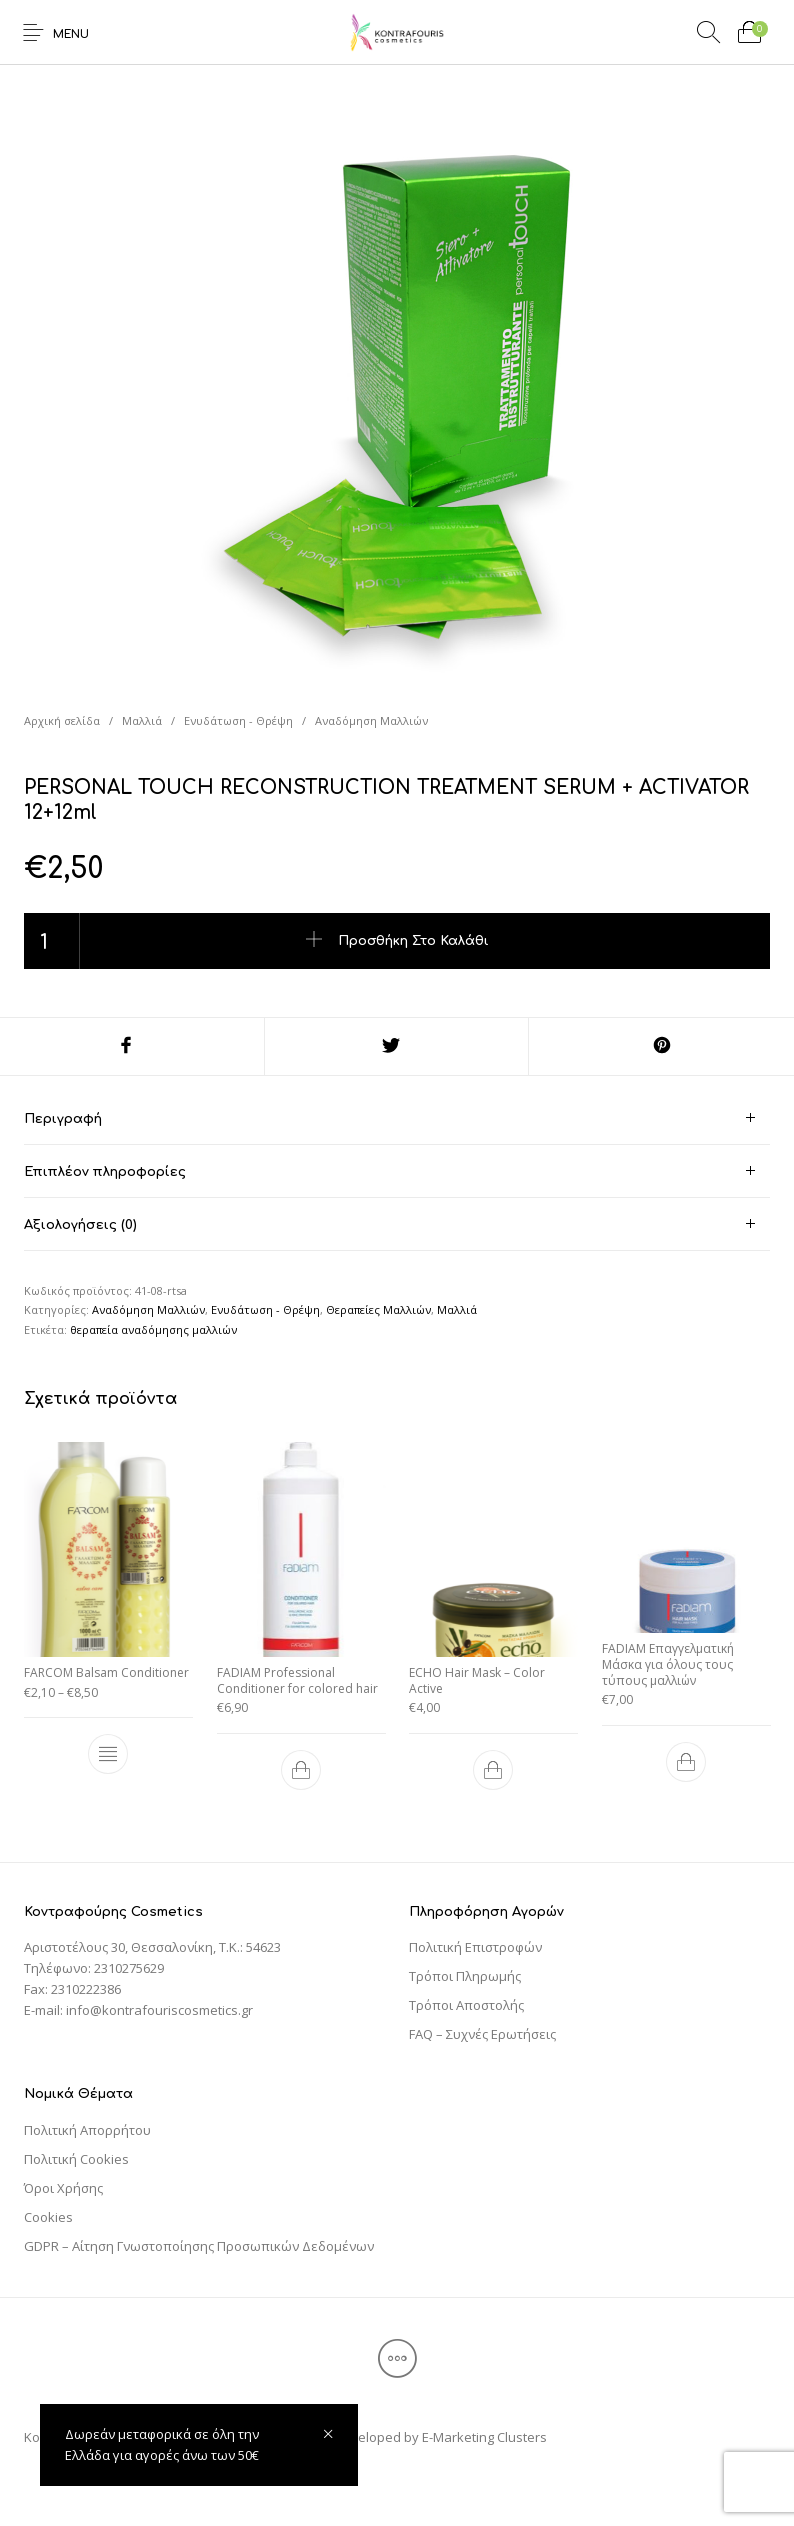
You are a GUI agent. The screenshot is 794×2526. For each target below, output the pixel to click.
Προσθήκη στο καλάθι (413, 941)
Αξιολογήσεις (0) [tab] (80, 1225)
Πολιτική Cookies (76, 2159)
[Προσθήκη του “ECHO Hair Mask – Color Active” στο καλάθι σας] (493, 1770)
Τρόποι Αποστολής (466, 2005)
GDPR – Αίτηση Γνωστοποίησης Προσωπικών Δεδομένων (199, 2246)
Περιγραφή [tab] (63, 1119)
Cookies (48, 2217)
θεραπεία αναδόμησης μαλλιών (153, 1329)
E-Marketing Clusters (484, 2437)
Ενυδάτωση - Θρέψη (238, 720)
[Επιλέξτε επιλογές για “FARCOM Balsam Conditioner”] (108, 1754)
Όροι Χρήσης (63, 2188)
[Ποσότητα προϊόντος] (52, 941)
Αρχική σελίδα (62, 720)
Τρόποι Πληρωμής (465, 1976)
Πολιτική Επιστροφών (475, 1947)
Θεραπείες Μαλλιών (378, 1309)
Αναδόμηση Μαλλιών (371, 720)
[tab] (397, 1118)
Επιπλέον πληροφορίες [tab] (105, 1172)
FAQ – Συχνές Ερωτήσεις (482, 2034)
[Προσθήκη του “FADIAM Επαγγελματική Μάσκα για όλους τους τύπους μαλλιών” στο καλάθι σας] (686, 1762)
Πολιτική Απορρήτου (87, 2130)
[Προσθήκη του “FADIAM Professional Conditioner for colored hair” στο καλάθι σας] (301, 1770)
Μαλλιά (142, 720)
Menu (71, 34)
